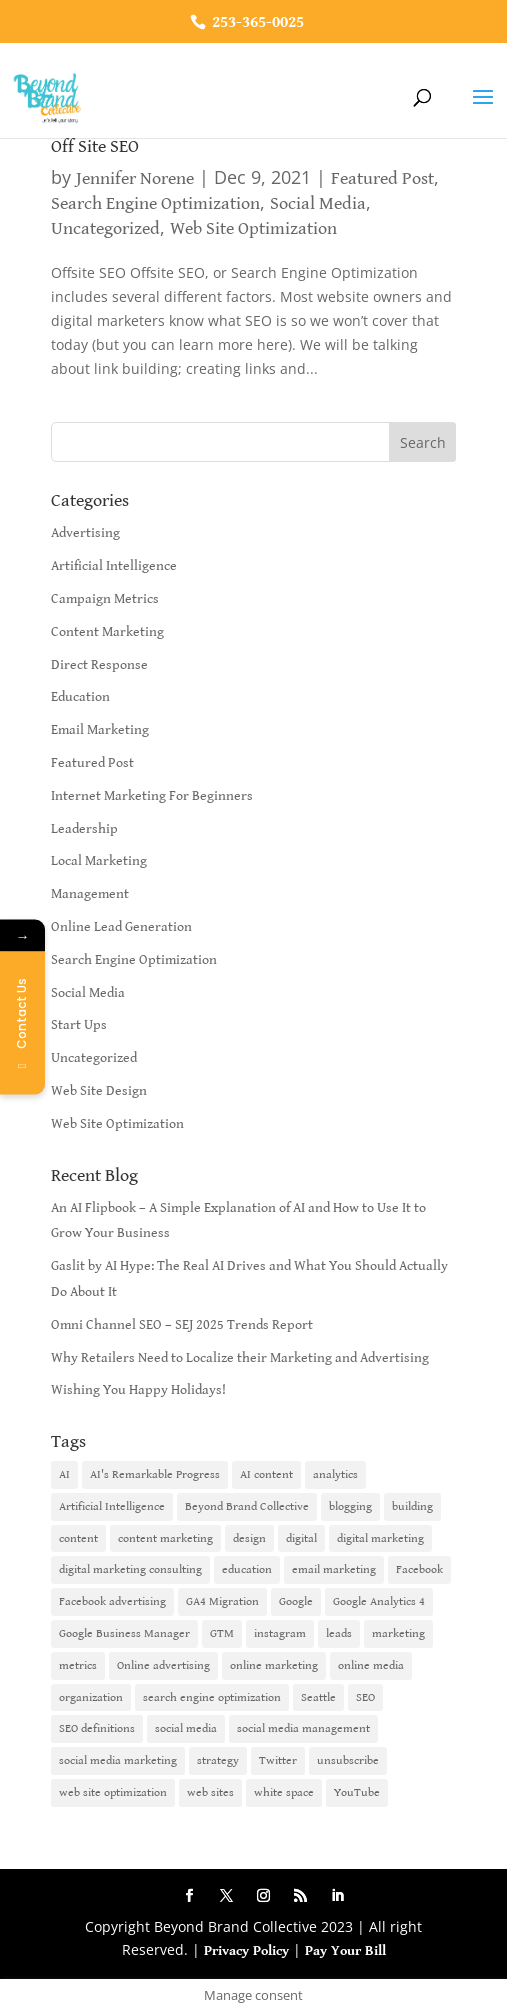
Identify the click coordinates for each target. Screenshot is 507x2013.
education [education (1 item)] (247, 1569)
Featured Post (382, 178)
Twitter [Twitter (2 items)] (278, 1760)
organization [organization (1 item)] (91, 1697)
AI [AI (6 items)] (64, 1474)
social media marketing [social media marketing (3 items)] (118, 1760)
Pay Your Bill (345, 1951)
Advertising (85, 533)
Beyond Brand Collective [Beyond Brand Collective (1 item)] (247, 1506)
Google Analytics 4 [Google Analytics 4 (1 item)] (379, 1601)
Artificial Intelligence (114, 566)
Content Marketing (107, 632)
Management (90, 894)
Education (80, 697)
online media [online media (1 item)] (371, 1665)
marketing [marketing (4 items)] (398, 1633)
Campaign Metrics (105, 599)
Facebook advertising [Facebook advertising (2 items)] (112, 1601)
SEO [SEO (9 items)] (365, 1697)
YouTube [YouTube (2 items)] (357, 1792)
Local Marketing (99, 861)
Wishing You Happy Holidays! (138, 1390)
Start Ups (79, 1025)
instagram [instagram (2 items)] (280, 1633)
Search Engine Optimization (155, 203)
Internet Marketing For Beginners (152, 796)
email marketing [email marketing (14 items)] (334, 1569)
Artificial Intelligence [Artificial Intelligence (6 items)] (112, 1506)
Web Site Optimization (253, 228)
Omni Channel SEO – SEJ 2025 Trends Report (182, 1325)
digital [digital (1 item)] (301, 1538)
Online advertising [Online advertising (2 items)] (163, 1665)
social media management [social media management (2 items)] (303, 1728)
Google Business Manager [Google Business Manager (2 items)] (124, 1633)
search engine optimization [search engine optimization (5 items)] (212, 1697)
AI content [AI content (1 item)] (266, 1474)
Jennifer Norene (135, 178)
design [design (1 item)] (249, 1538)
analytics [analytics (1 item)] (335, 1474)
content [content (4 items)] (78, 1538)
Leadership (84, 829)
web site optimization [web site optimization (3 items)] (113, 1792)
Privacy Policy (246, 1951)
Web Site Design (99, 1091)
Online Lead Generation (121, 927)
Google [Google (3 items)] (296, 1601)
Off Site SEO (95, 146)
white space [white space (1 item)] (284, 1792)
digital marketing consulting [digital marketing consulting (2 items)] (130, 1569)
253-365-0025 (256, 22)
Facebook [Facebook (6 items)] (419, 1569)
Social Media (318, 203)
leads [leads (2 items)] (339, 1633)
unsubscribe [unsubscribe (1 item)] (348, 1760)
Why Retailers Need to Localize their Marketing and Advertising (240, 1358)
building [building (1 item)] (412, 1506)
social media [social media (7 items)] (186, 1728)
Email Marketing (100, 730)
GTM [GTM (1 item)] (222, 1633)
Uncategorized (105, 228)
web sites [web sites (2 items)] (210, 1792)
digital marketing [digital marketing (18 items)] (380, 1538)
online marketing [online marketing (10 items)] (274, 1665)
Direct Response (99, 665)
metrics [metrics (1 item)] (78, 1665)
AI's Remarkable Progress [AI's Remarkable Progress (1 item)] (155, 1474)
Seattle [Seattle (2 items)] (318, 1697)
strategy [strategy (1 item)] (218, 1760)
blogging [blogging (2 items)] (350, 1506)
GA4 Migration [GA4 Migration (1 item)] (222, 1601)
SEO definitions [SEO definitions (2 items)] (97, 1728)
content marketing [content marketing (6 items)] (165, 1538)
